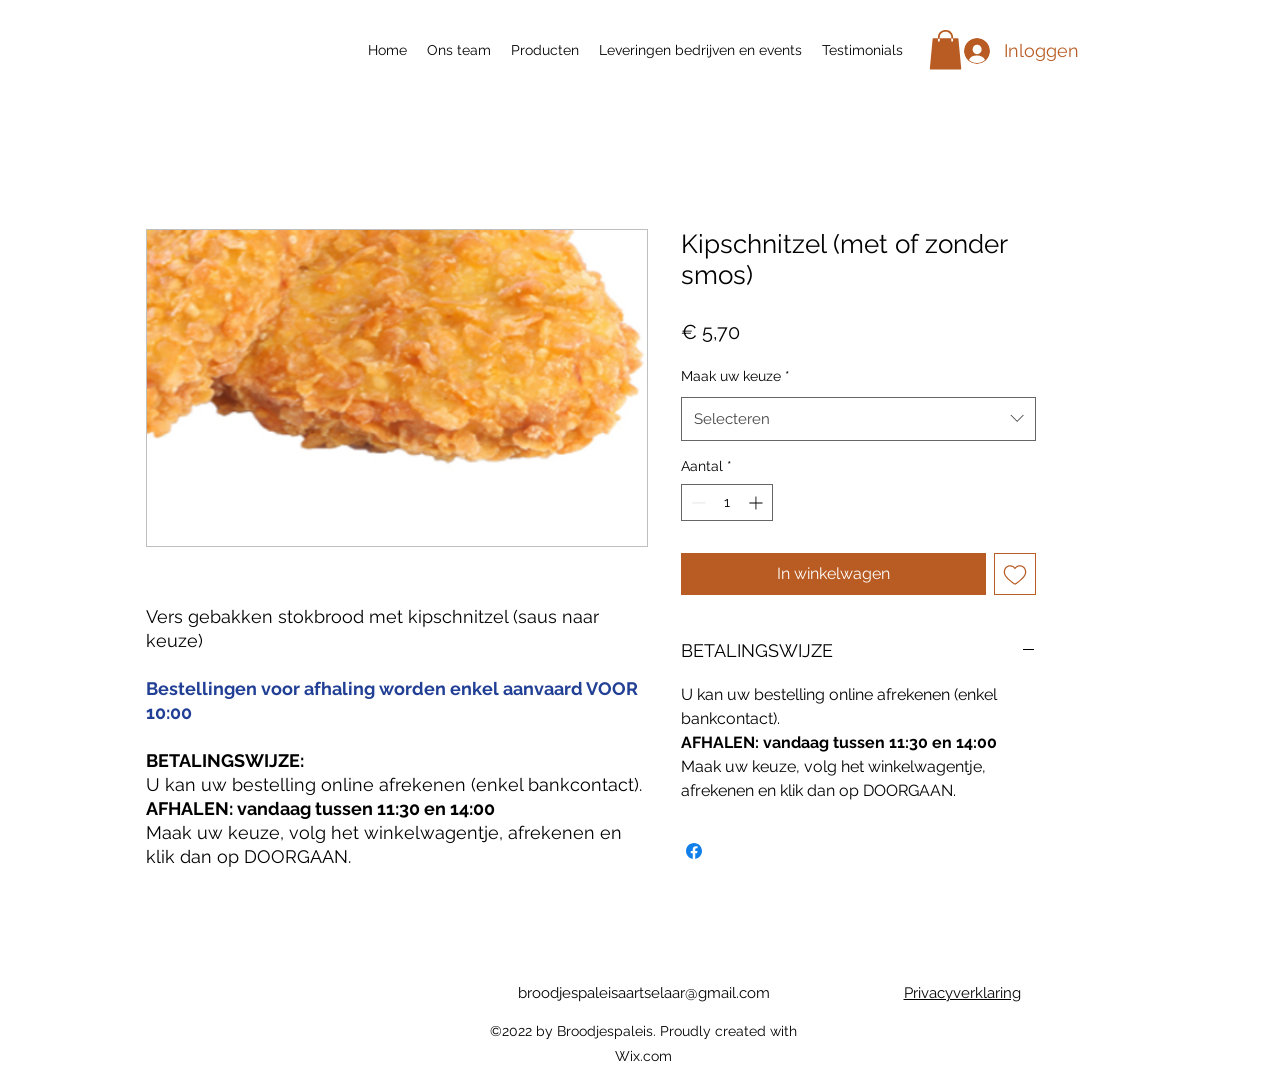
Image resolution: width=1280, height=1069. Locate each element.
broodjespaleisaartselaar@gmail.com (644, 993)
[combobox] (858, 419)
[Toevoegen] (1015, 574)
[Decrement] (696, 502)
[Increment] (757, 502)
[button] (945, 49)
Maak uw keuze (735, 376)
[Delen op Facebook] (694, 851)
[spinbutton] (727, 502)
